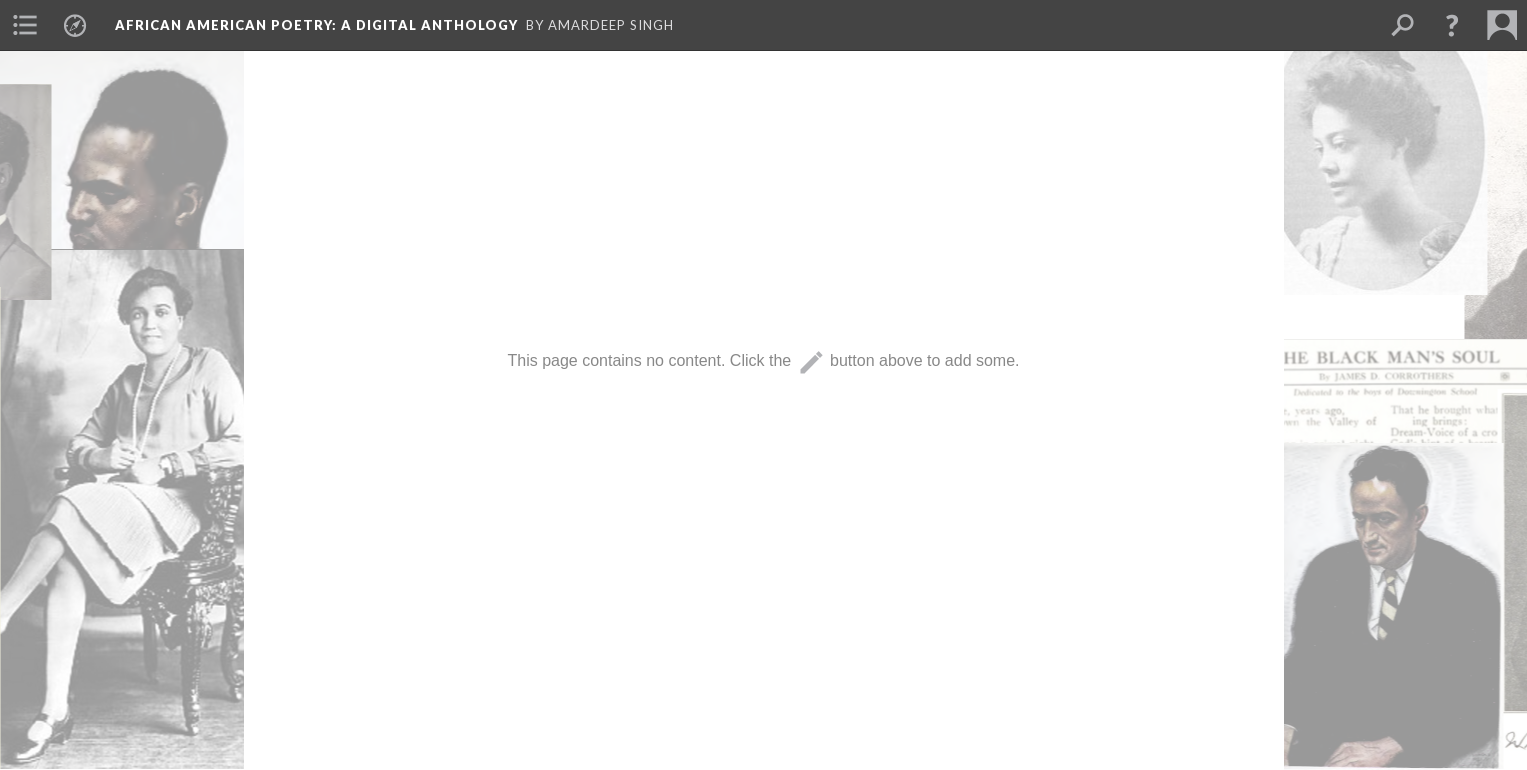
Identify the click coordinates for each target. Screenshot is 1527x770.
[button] (1452, 25)
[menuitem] (25, 25)
